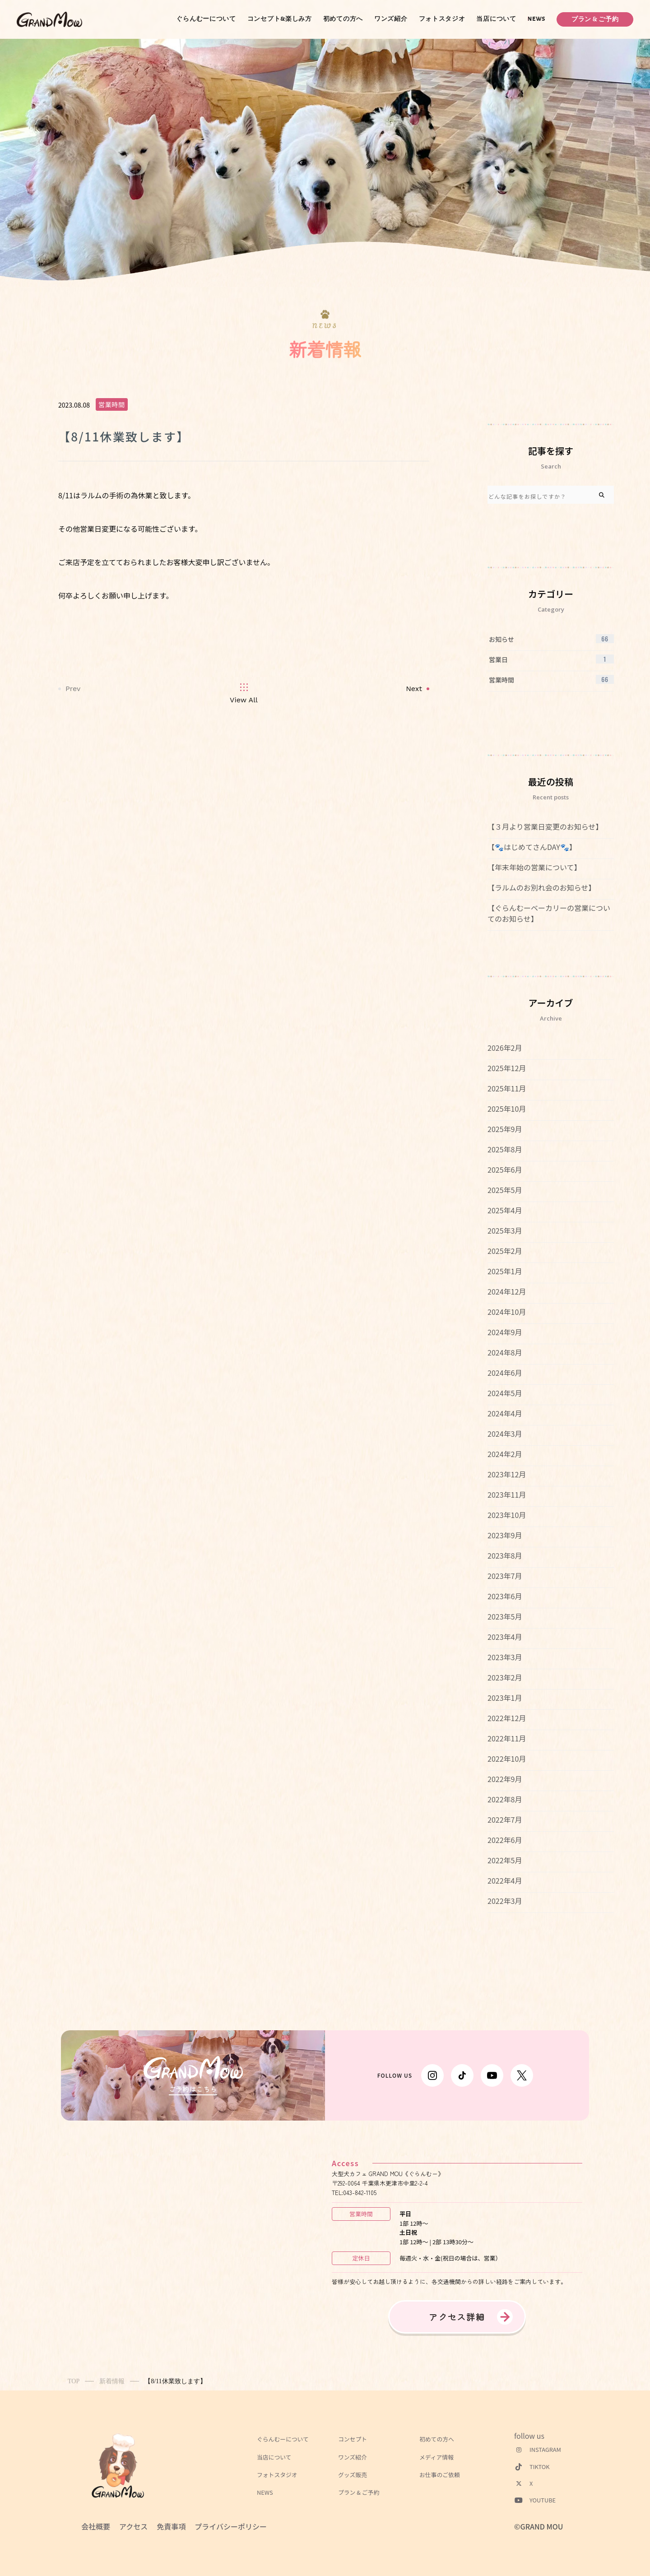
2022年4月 (505, 1880)
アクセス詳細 (457, 2317)
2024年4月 (505, 1413)
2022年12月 (507, 1718)
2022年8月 (505, 1799)
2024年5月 (505, 1393)
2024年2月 (505, 1453)
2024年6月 (505, 1372)
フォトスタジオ (442, 19)
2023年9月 (505, 1535)
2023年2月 (505, 1677)
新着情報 (112, 2381)
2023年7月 (505, 1575)
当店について (496, 19)
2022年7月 (505, 1819)
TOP (73, 2381)
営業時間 (111, 404)
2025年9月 (505, 1128)
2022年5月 (505, 1860)
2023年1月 (505, 1697)
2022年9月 (505, 1778)
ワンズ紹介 (391, 19)
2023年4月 (505, 1636)
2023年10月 (507, 1514)
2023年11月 (507, 1494)
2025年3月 (505, 1230)
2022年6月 (505, 1839)
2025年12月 (507, 1068)
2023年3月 (505, 1657)
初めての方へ (343, 19)
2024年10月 (507, 1311)
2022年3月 (505, 1900)
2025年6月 (505, 1169)
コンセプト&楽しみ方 (279, 19)
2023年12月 (507, 1474)
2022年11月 (507, 1738)
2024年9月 (505, 1332)
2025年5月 (505, 1189)
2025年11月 (507, 1088)
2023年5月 (505, 1616)
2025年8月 (505, 1149)
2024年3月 (505, 1433)
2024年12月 (507, 1291)
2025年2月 (505, 1250)
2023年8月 (505, 1555)
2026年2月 (505, 1047)
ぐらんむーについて (206, 19)
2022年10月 (507, 1758)
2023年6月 (505, 1596)
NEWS (537, 19)
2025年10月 (507, 1108)
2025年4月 (505, 1210)
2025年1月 (505, 1271)
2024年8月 (505, 1352)
